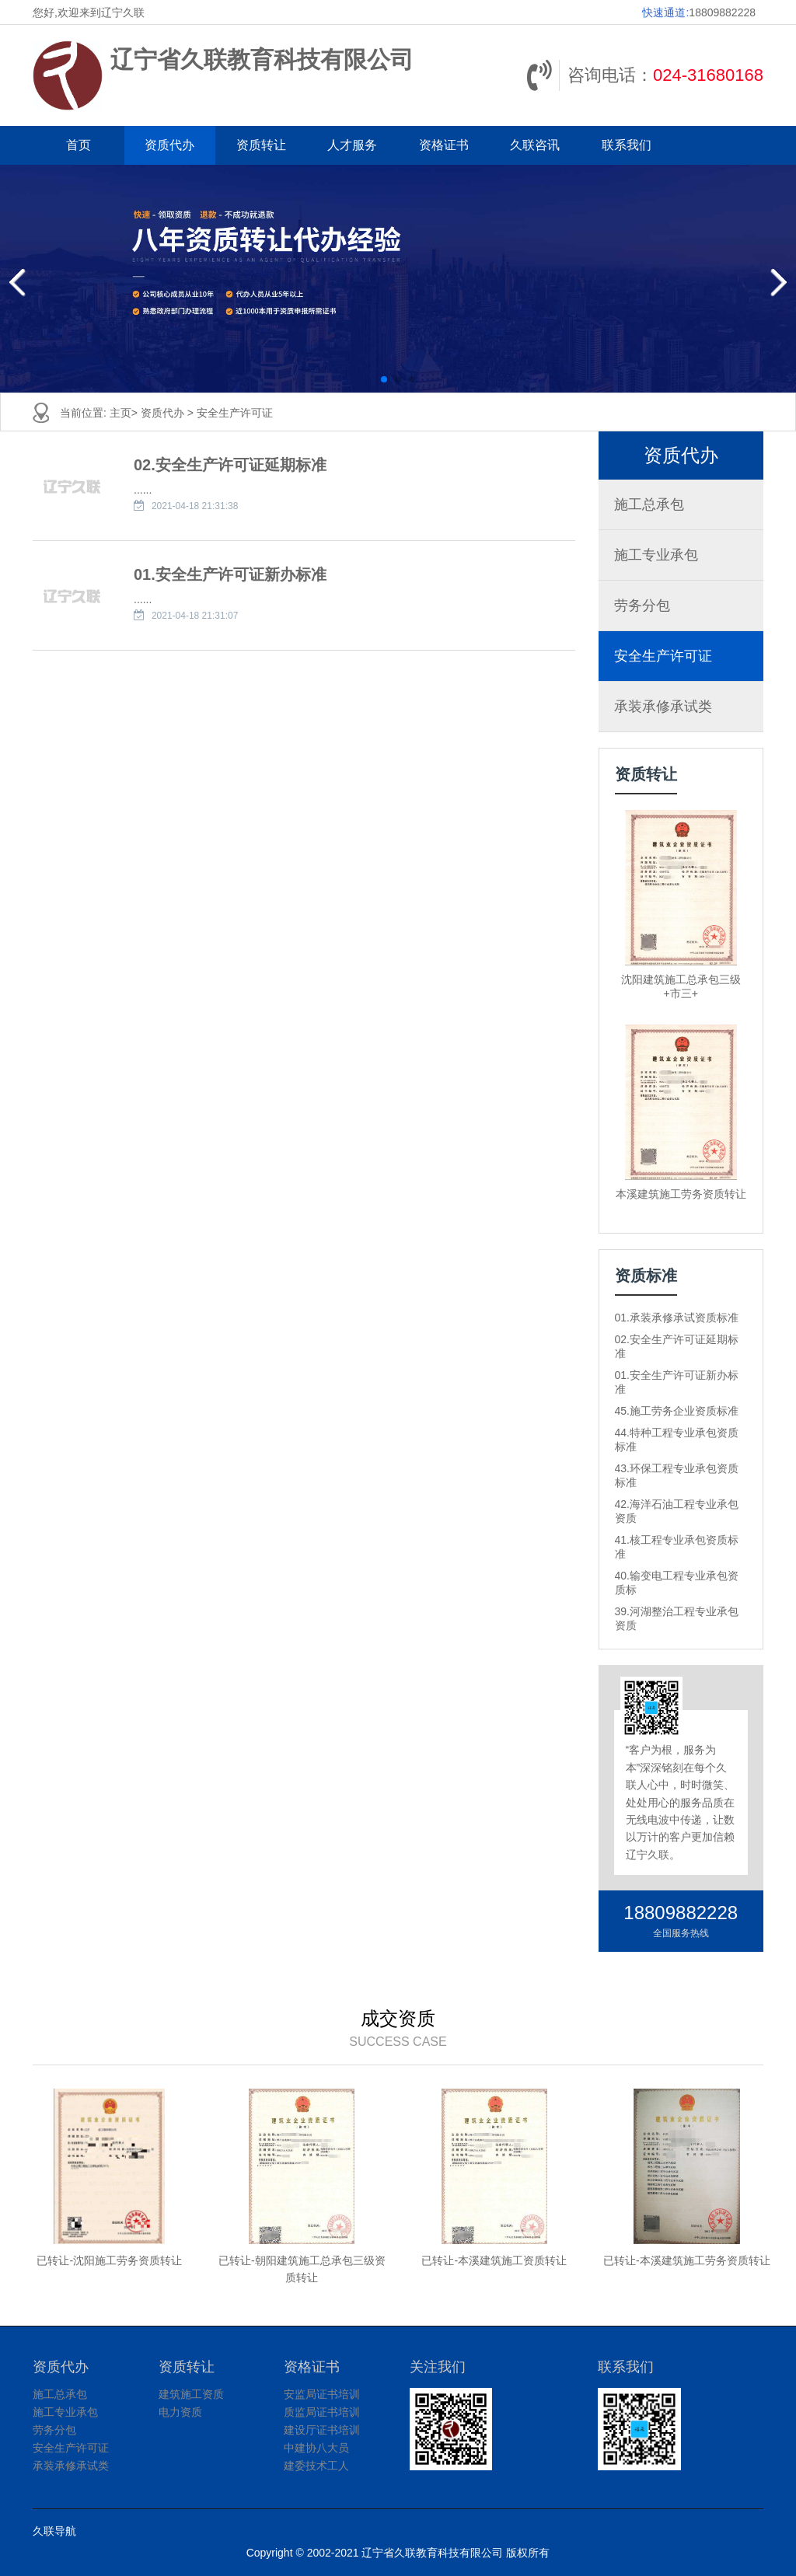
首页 (78, 145)
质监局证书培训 (322, 2412)
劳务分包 (642, 605)
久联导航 (54, 2531)
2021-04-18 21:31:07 (195, 615)
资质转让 (261, 145)
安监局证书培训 (322, 2394)
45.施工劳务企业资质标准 (676, 1411)
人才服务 (352, 145)
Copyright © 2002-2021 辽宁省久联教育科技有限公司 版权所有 (398, 2552)
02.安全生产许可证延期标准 (230, 464)
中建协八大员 (316, 2448)
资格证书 (444, 145)
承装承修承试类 (663, 706)
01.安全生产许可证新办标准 (230, 574)
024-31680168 (708, 75)
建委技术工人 (316, 2465)
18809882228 (722, 12)
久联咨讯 (535, 145)
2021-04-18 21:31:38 (195, 506)
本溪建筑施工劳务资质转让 (681, 1194)
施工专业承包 (656, 555)
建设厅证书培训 (322, 2430)
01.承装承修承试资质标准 (676, 1317)
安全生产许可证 (235, 413)
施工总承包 (649, 504)
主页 (120, 413)
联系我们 (626, 145)
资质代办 (169, 145)
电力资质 (180, 2412)
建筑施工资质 (191, 2394)
